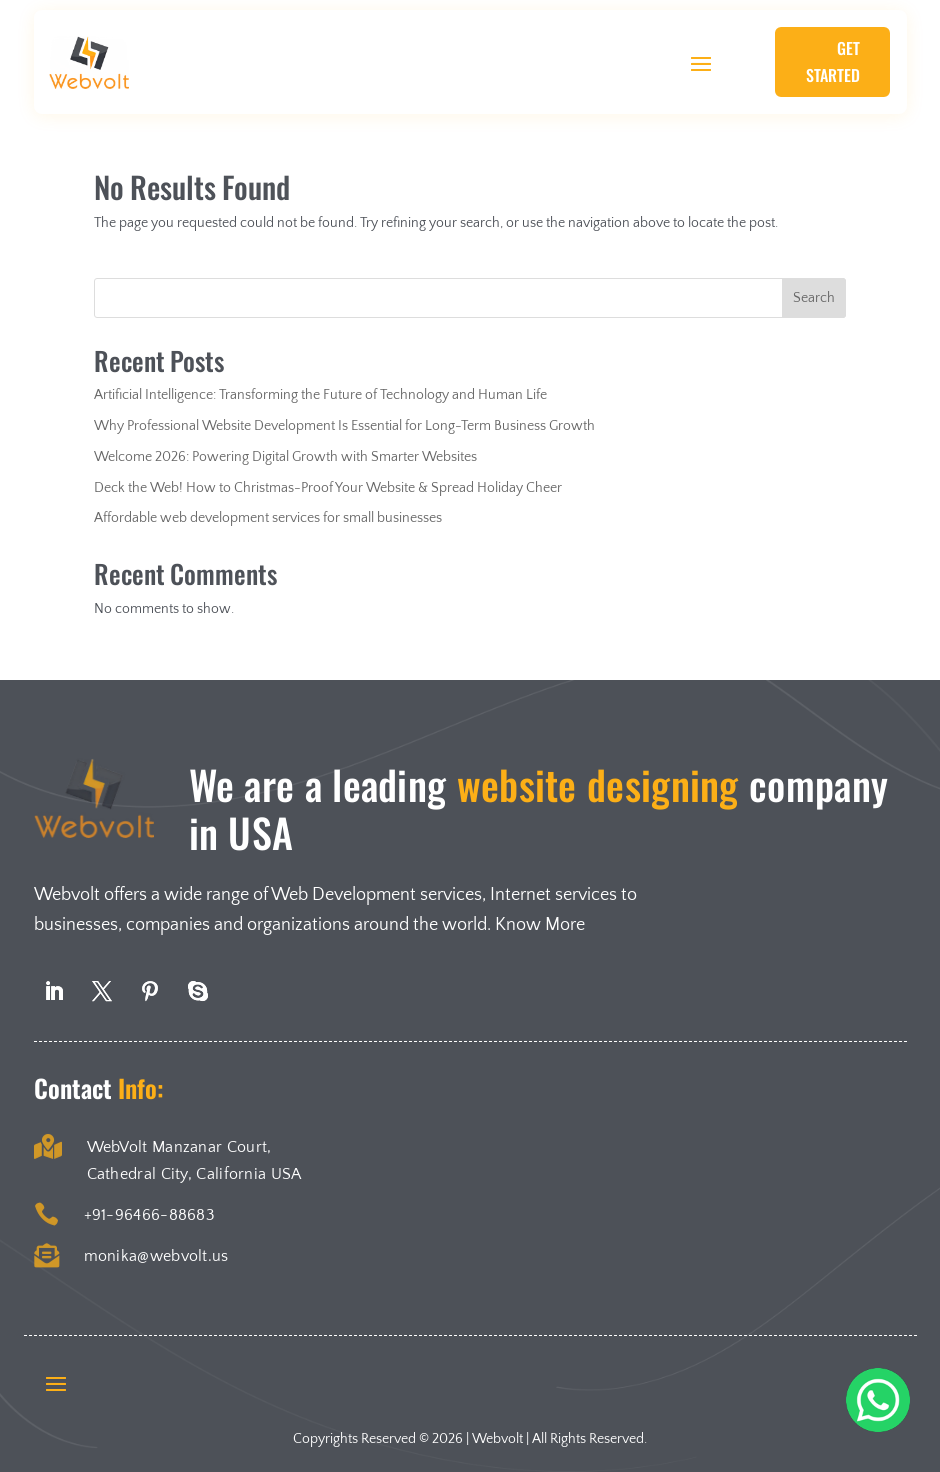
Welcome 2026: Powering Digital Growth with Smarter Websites (285, 457)
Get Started (833, 61)
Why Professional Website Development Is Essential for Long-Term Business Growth (344, 426)
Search (814, 298)
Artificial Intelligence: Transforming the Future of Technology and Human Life (320, 395)
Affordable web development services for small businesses (268, 518)
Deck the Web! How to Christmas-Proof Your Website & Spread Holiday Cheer (328, 488)
